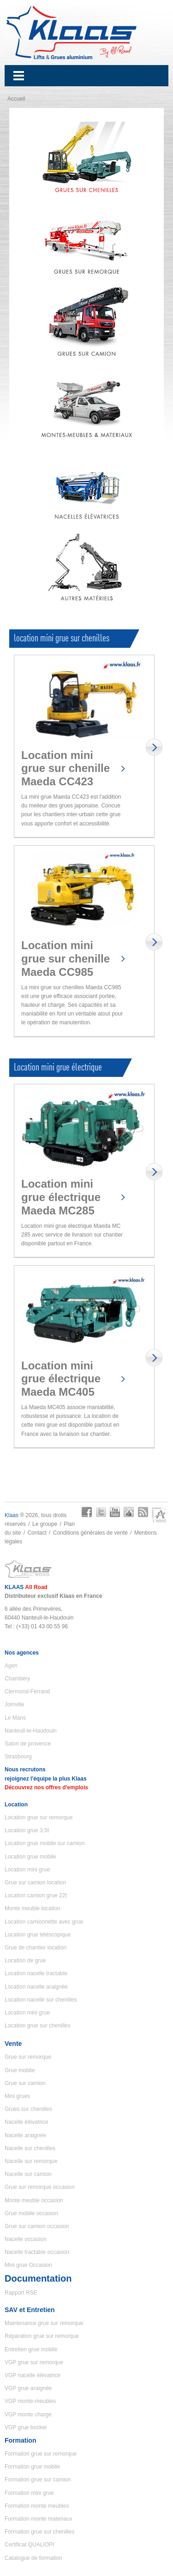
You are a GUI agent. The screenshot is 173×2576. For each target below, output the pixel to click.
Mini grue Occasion (28, 2265)
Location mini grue (27, 1869)
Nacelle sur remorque (31, 2161)
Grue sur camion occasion (37, 2226)
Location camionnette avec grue (44, 1922)
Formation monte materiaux (38, 2519)
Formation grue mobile (32, 2466)
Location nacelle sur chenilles (41, 1999)
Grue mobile (20, 2070)
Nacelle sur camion (28, 2174)
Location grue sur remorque (38, 1817)
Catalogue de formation (33, 2558)
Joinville (14, 1704)
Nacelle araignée (25, 2135)
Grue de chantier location (35, 1947)
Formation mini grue (29, 2493)
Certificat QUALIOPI (29, 2544)
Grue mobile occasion (31, 2213)
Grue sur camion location (35, 1882)
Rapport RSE (21, 2292)
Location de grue (25, 1960)
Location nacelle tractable (36, 1973)
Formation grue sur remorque (41, 2453)
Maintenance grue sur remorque (44, 2323)
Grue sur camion (25, 2083)
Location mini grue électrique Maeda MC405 (61, 1379)
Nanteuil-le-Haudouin (31, 1730)
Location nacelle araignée (36, 1987)
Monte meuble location (32, 1908)
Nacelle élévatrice (26, 2122)
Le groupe (44, 1524)
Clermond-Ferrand (27, 1691)
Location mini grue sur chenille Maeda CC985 (65, 958)
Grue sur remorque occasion (40, 2187)
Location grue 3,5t (27, 1830)
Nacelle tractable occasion (37, 2252)
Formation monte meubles (37, 2506)
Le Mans (15, 1718)
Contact (36, 1533)
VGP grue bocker (26, 2427)
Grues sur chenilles (28, 2109)
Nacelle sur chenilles (30, 2148)
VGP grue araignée (28, 2388)
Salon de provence (28, 1743)
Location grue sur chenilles (38, 2025)
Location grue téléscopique (38, 1934)
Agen (11, 1665)
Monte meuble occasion (34, 2200)
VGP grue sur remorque (34, 2362)
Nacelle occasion (26, 2239)
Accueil (16, 99)
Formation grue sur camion (38, 2479)
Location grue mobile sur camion (44, 1843)
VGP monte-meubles (30, 2401)
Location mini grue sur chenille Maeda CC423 (65, 768)
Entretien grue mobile (31, 2349)
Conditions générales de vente (90, 1533)
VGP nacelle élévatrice (32, 2375)
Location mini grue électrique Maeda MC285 (61, 1197)
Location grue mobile (30, 1856)
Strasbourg (18, 1756)
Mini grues (17, 2096)
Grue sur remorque (28, 2057)
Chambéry (17, 1678)
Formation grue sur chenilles (39, 2531)
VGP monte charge (28, 2414)
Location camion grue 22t (36, 1895)
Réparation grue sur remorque (42, 2336)
